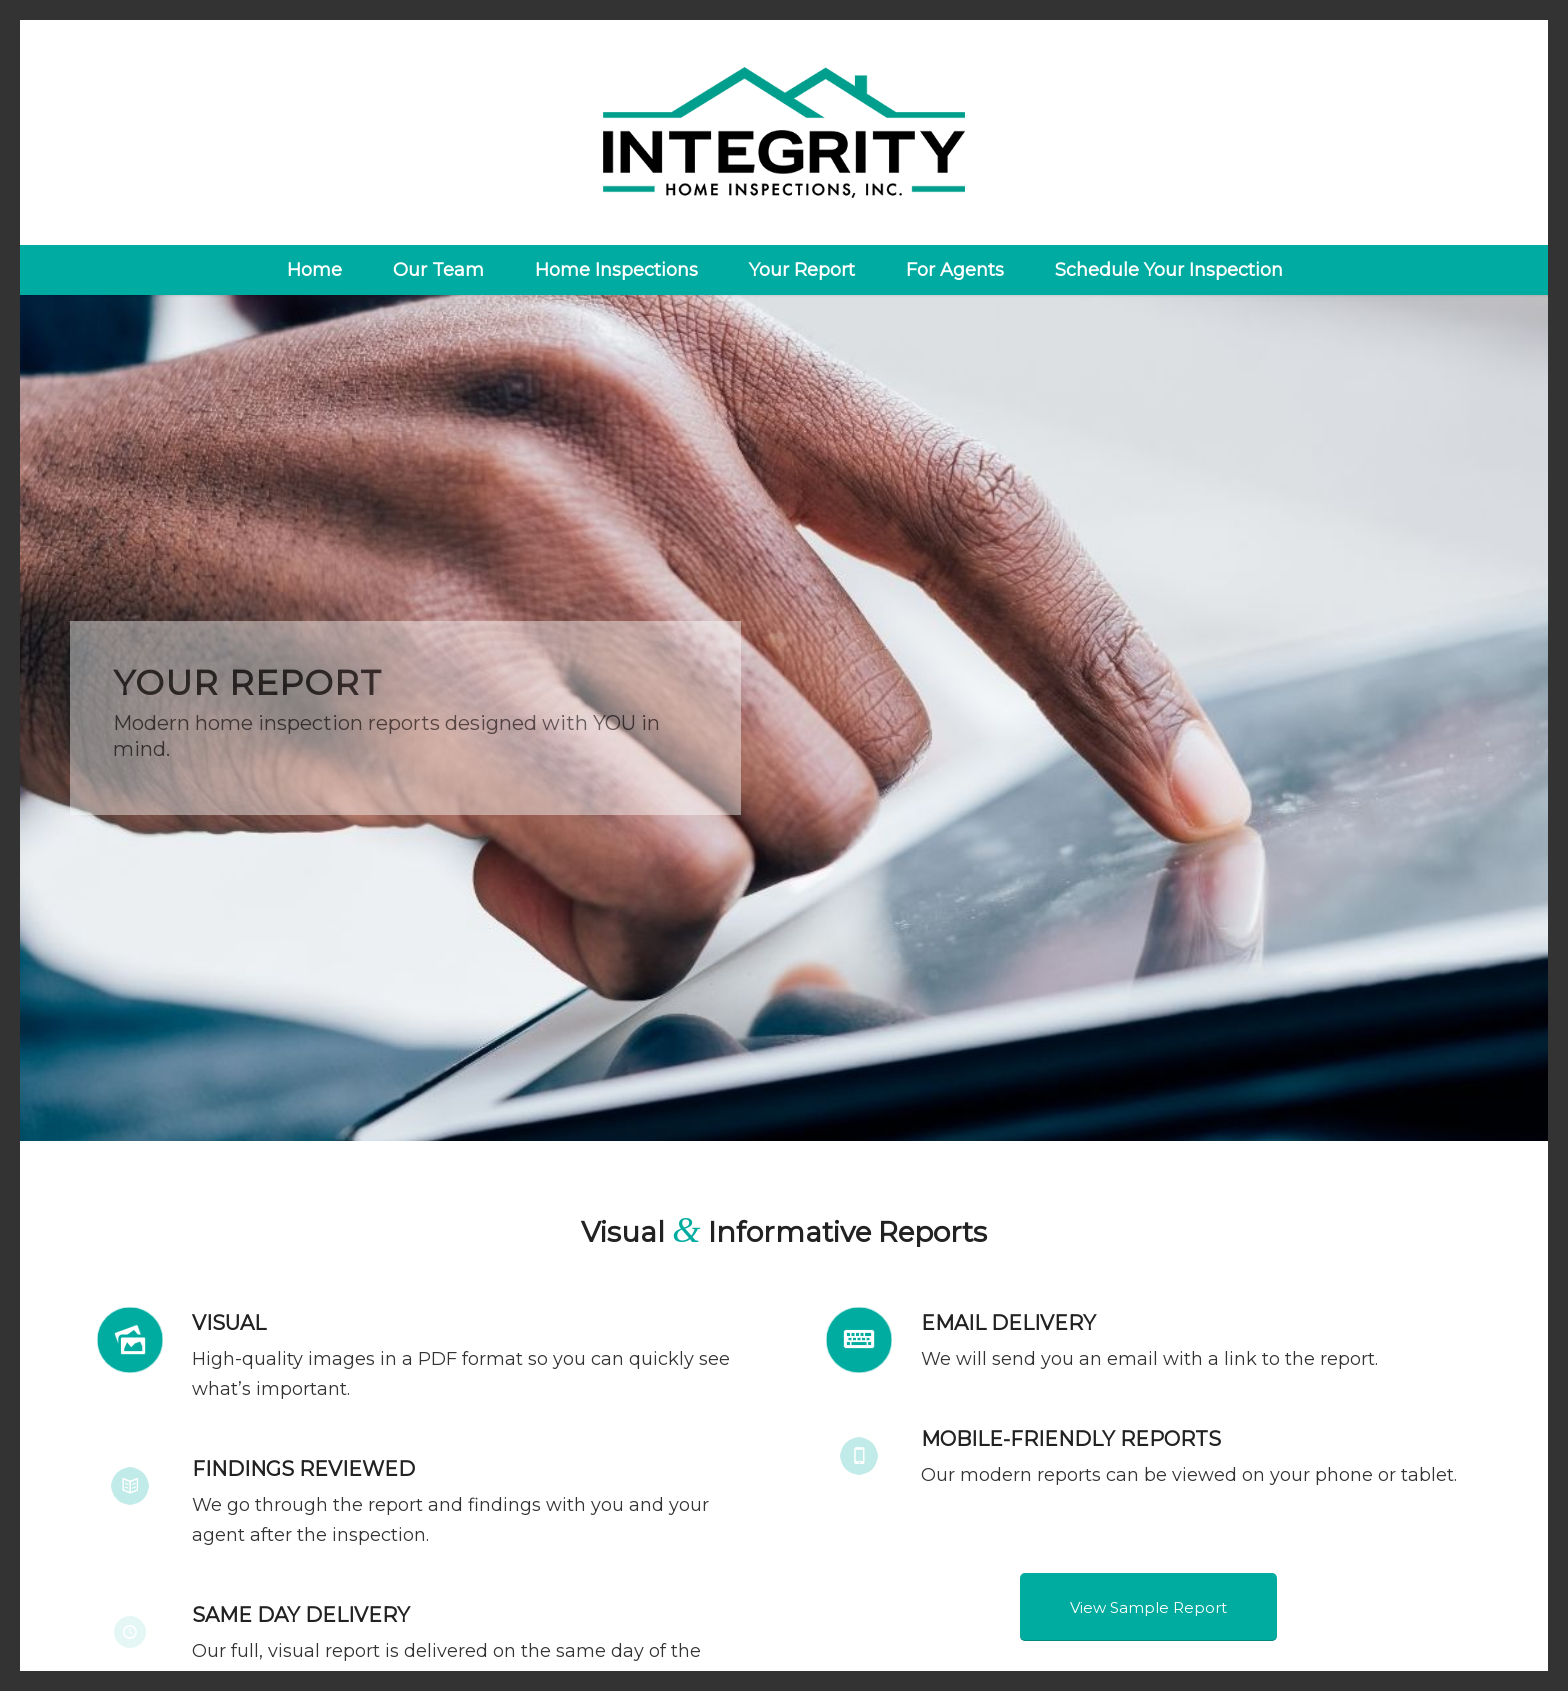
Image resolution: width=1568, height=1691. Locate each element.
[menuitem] (314, 270)
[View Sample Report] (1148, 1607)
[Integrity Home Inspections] (784, 132)
